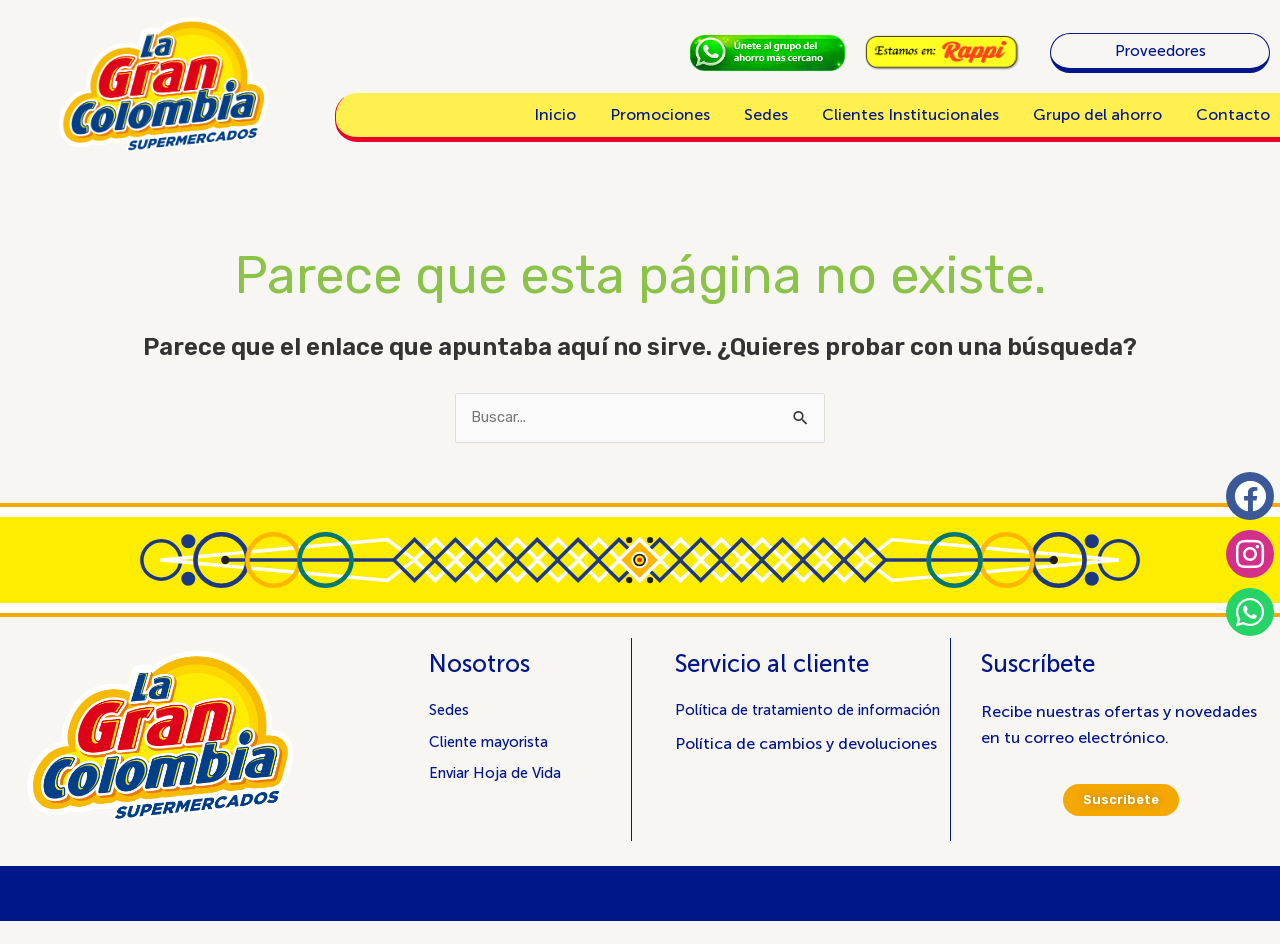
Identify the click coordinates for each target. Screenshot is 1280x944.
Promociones (660, 114)
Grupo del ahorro (1097, 114)
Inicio (555, 114)
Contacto (1233, 114)
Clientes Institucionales (910, 114)
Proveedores (1160, 51)
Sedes (766, 114)
